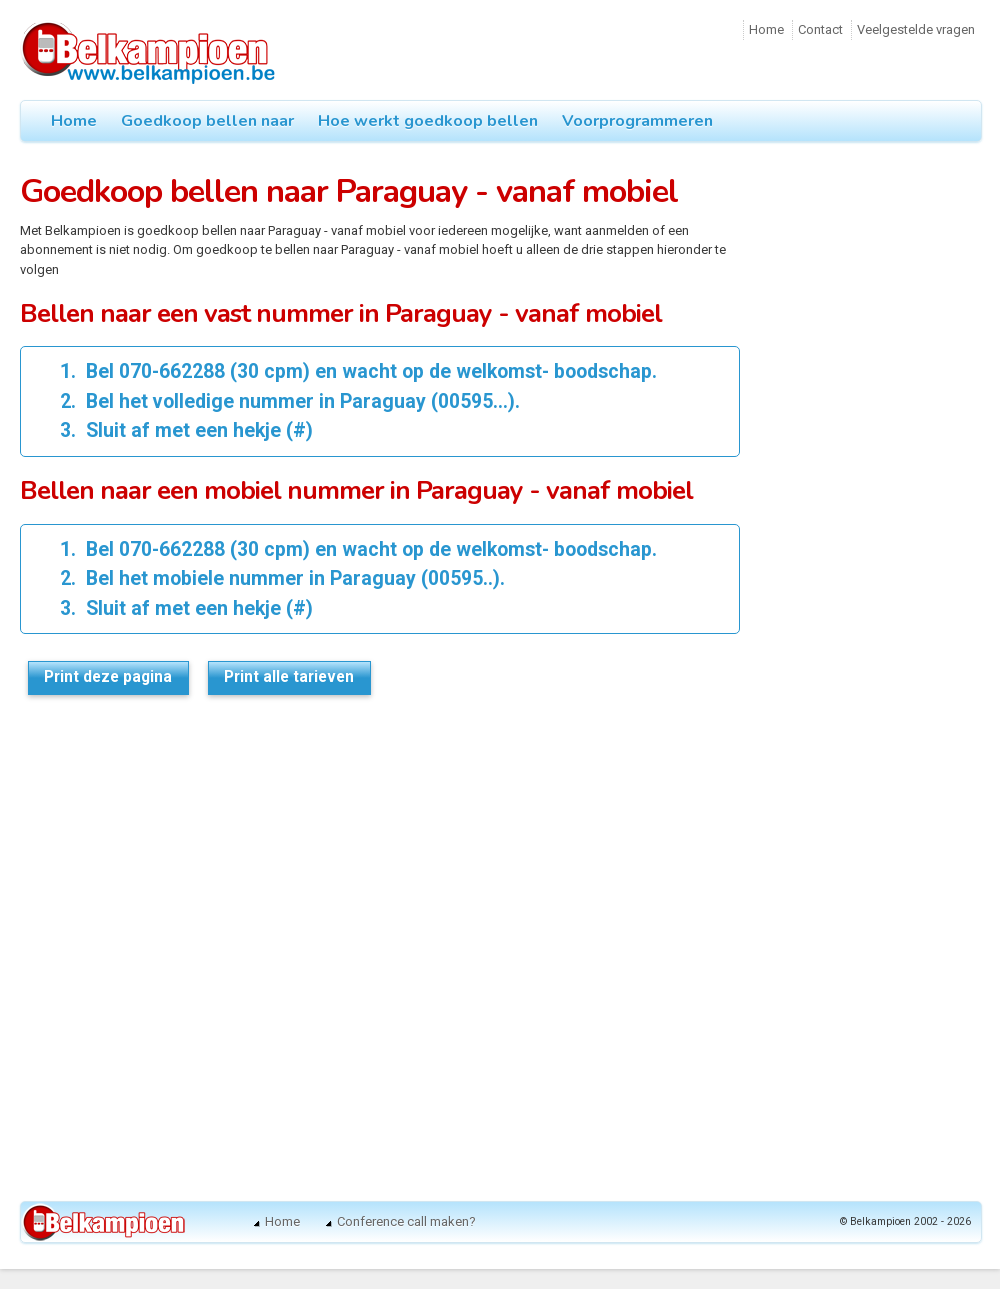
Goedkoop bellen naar (207, 121)
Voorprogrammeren (637, 121)
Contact (820, 29)
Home (766, 29)
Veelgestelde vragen (916, 29)
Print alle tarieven (289, 677)
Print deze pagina (108, 677)
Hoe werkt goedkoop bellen (428, 121)
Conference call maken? (406, 1221)
